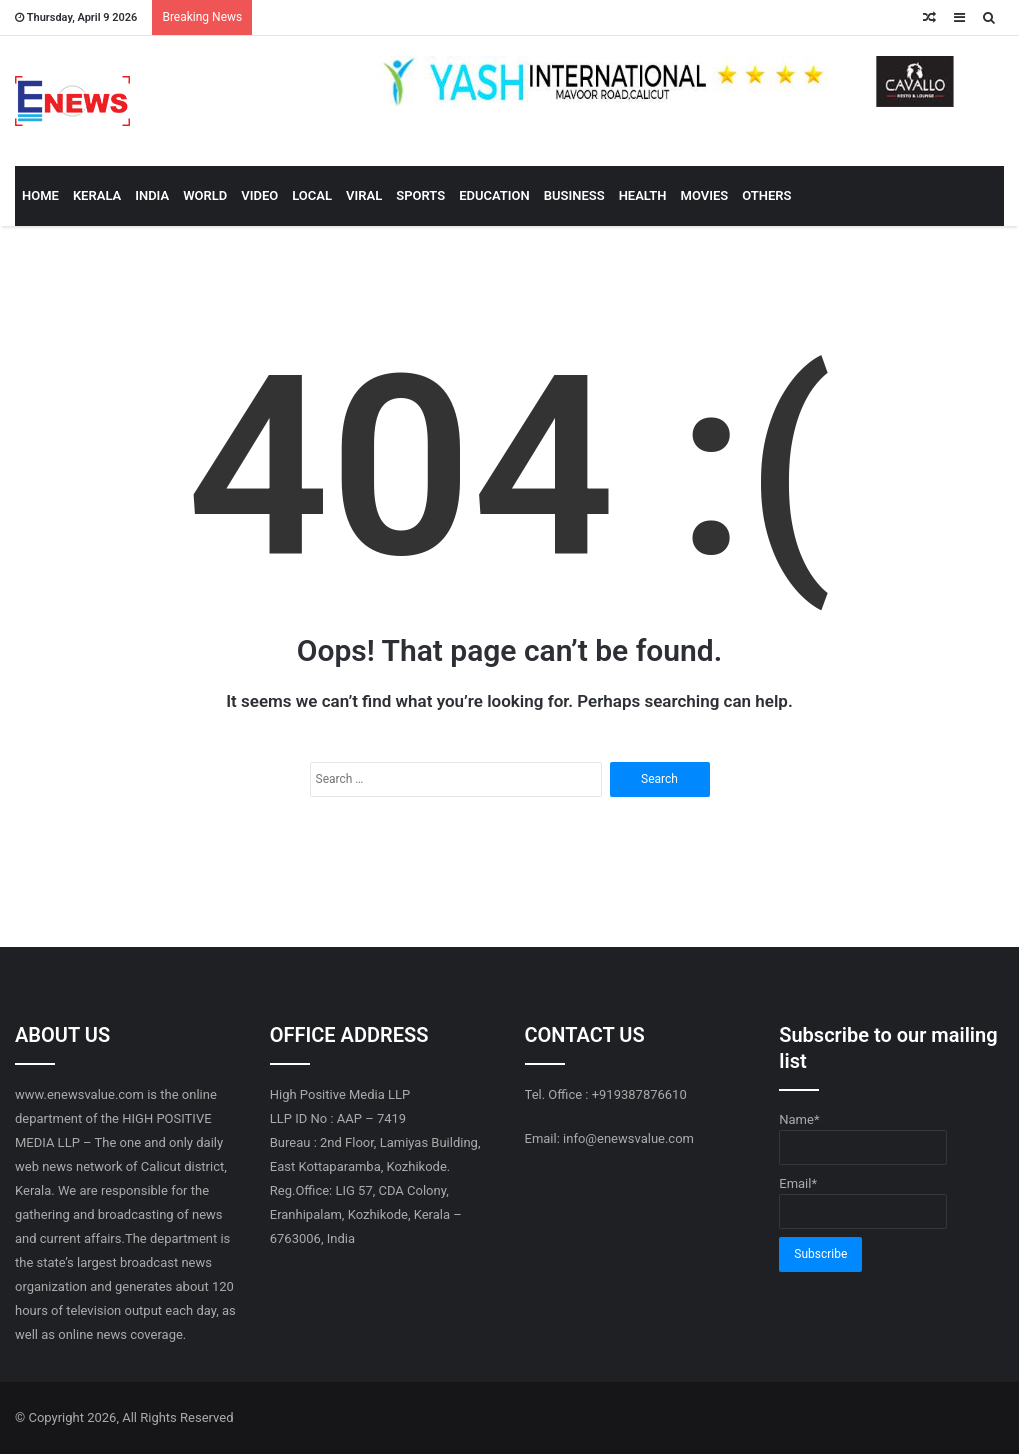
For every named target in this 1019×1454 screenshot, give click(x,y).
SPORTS (420, 195)
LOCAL (312, 195)
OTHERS (766, 195)
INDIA (152, 195)
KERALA (97, 195)
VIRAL (364, 195)
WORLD (205, 195)
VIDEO (259, 195)
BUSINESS (574, 195)
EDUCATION (494, 195)
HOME (40, 195)
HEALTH (643, 195)
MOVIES (705, 195)
